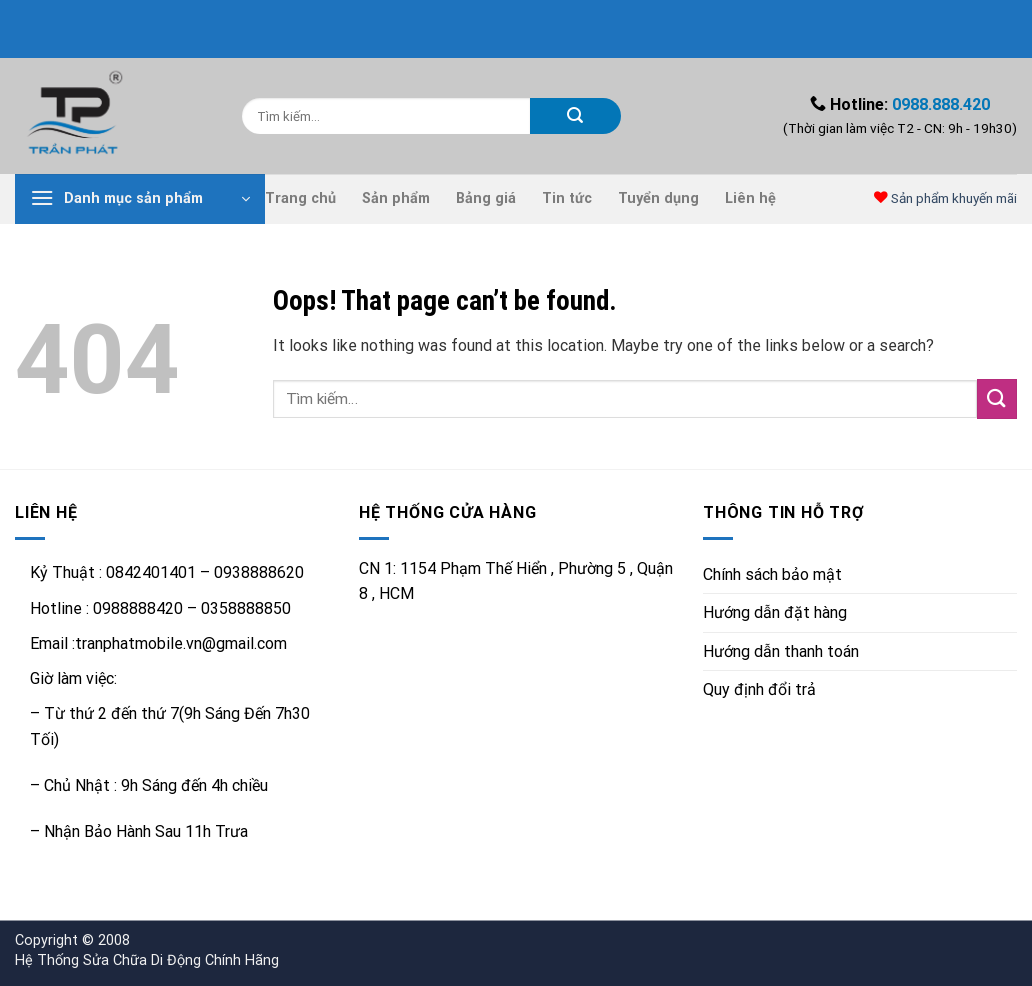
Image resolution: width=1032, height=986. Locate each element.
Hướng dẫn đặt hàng (775, 612)
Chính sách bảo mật (772, 574)
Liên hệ (750, 198)
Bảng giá (486, 198)
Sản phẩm (396, 198)
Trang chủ (300, 198)
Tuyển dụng (658, 198)
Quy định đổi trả (759, 689)
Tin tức (567, 198)
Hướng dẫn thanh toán (781, 651)
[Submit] (575, 116)
